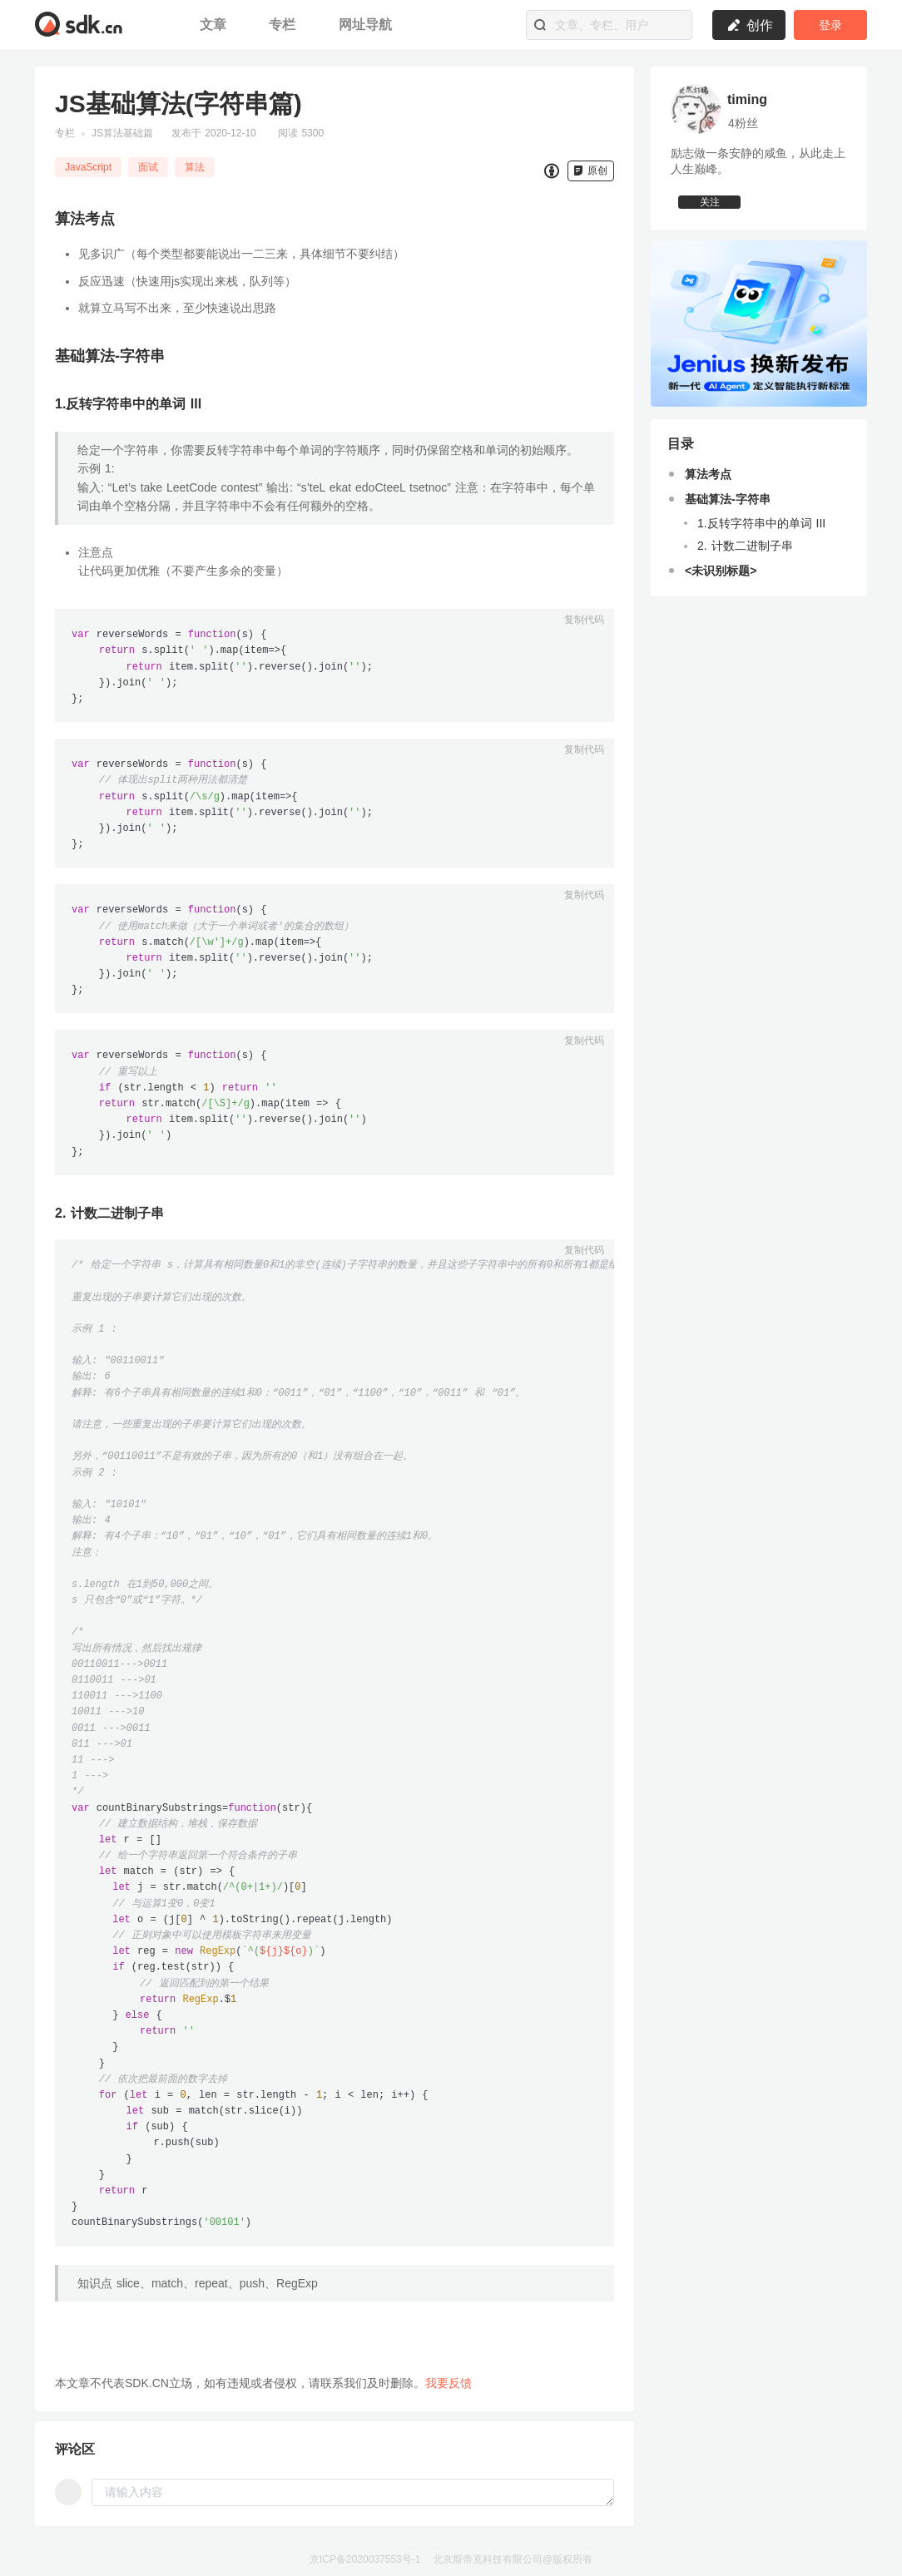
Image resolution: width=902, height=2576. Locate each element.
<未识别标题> (720, 584)
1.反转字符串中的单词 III (761, 537)
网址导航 (365, 24)
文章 (215, 24)
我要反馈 (448, 2383)
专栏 (284, 24)
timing (747, 99)
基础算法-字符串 (728, 513)
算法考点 (708, 488)
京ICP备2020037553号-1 (365, 2559)
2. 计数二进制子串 (745, 559)
